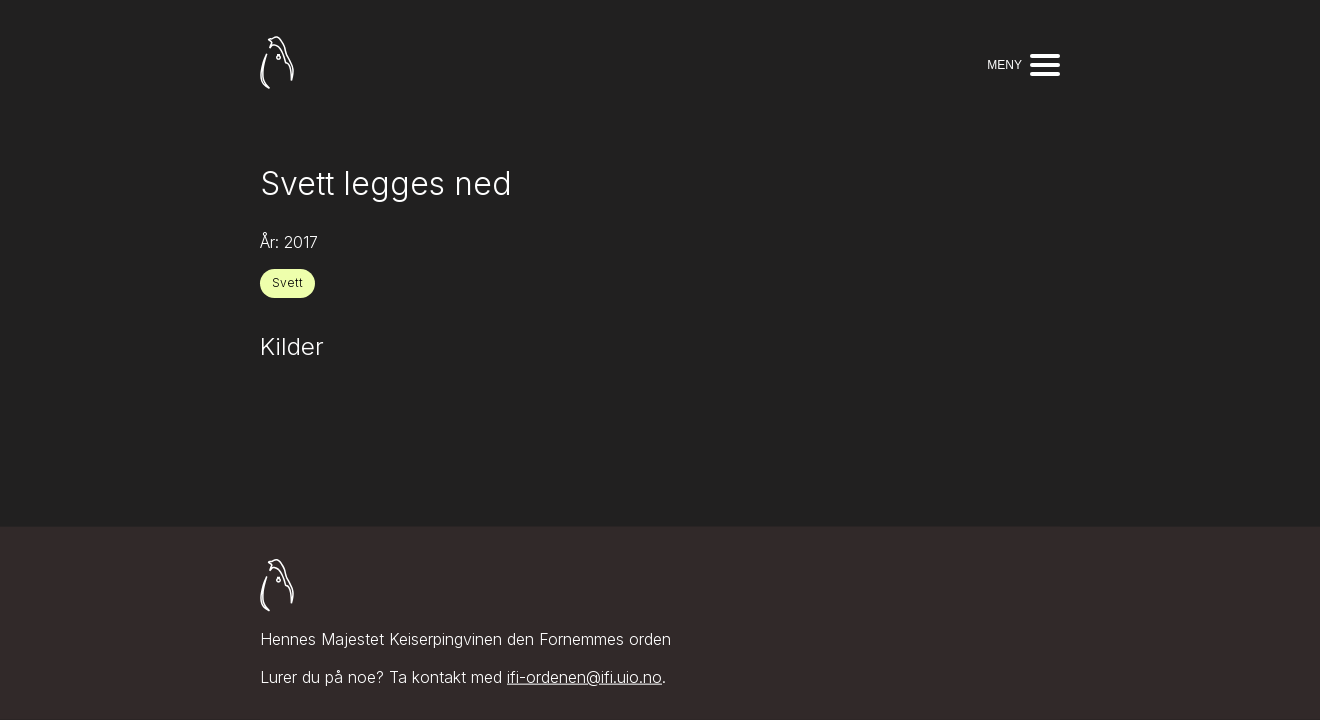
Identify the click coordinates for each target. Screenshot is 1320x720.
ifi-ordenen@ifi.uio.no (584, 677)
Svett (287, 282)
